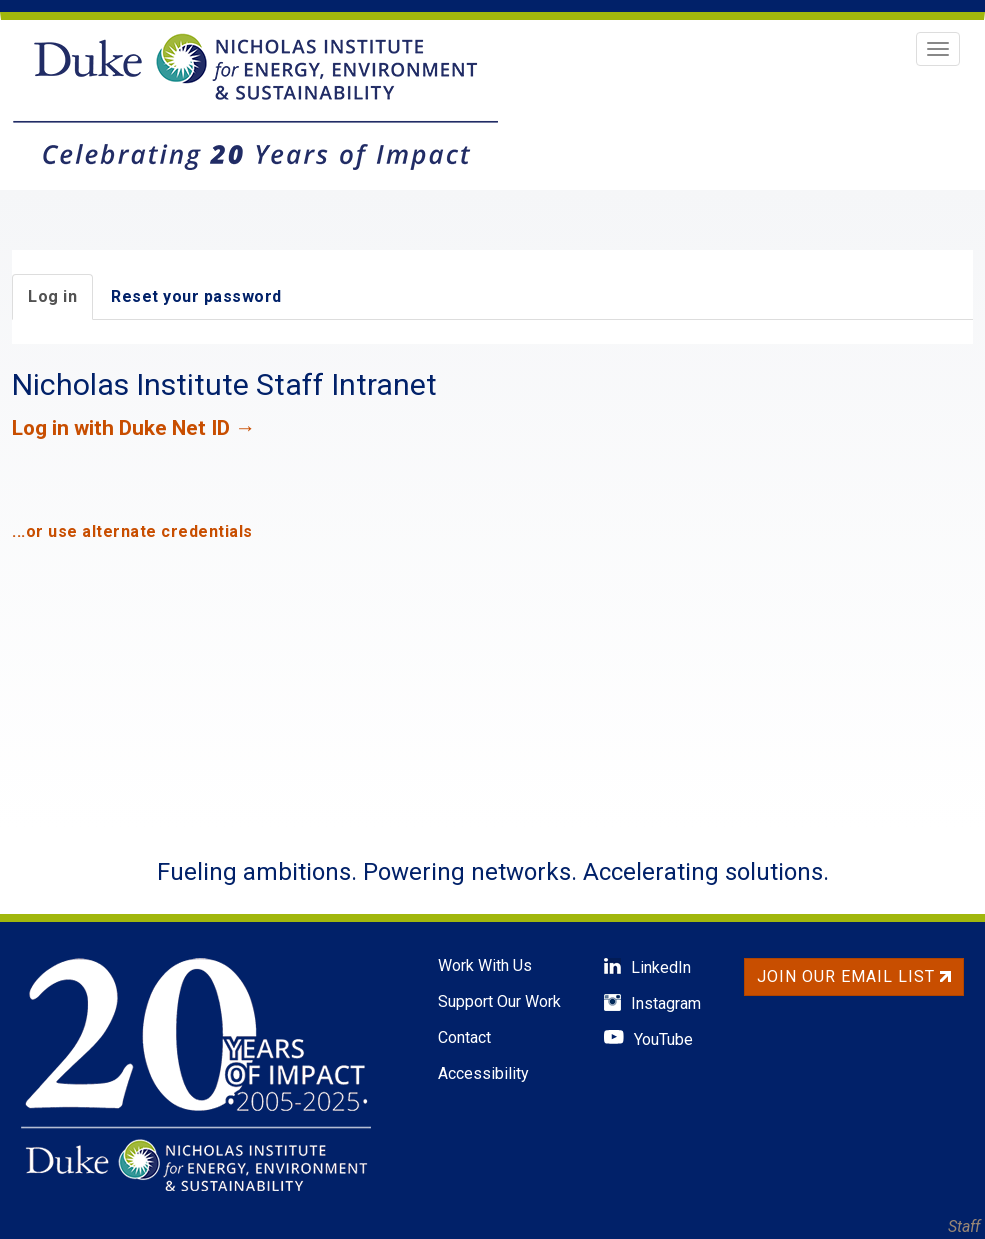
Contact (464, 1037)
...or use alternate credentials (132, 531)
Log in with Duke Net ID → (134, 428)
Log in (52, 296)
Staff (964, 1226)
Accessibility (483, 1073)
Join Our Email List (854, 976)
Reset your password (196, 296)
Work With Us (485, 965)
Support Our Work (499, 1001)
